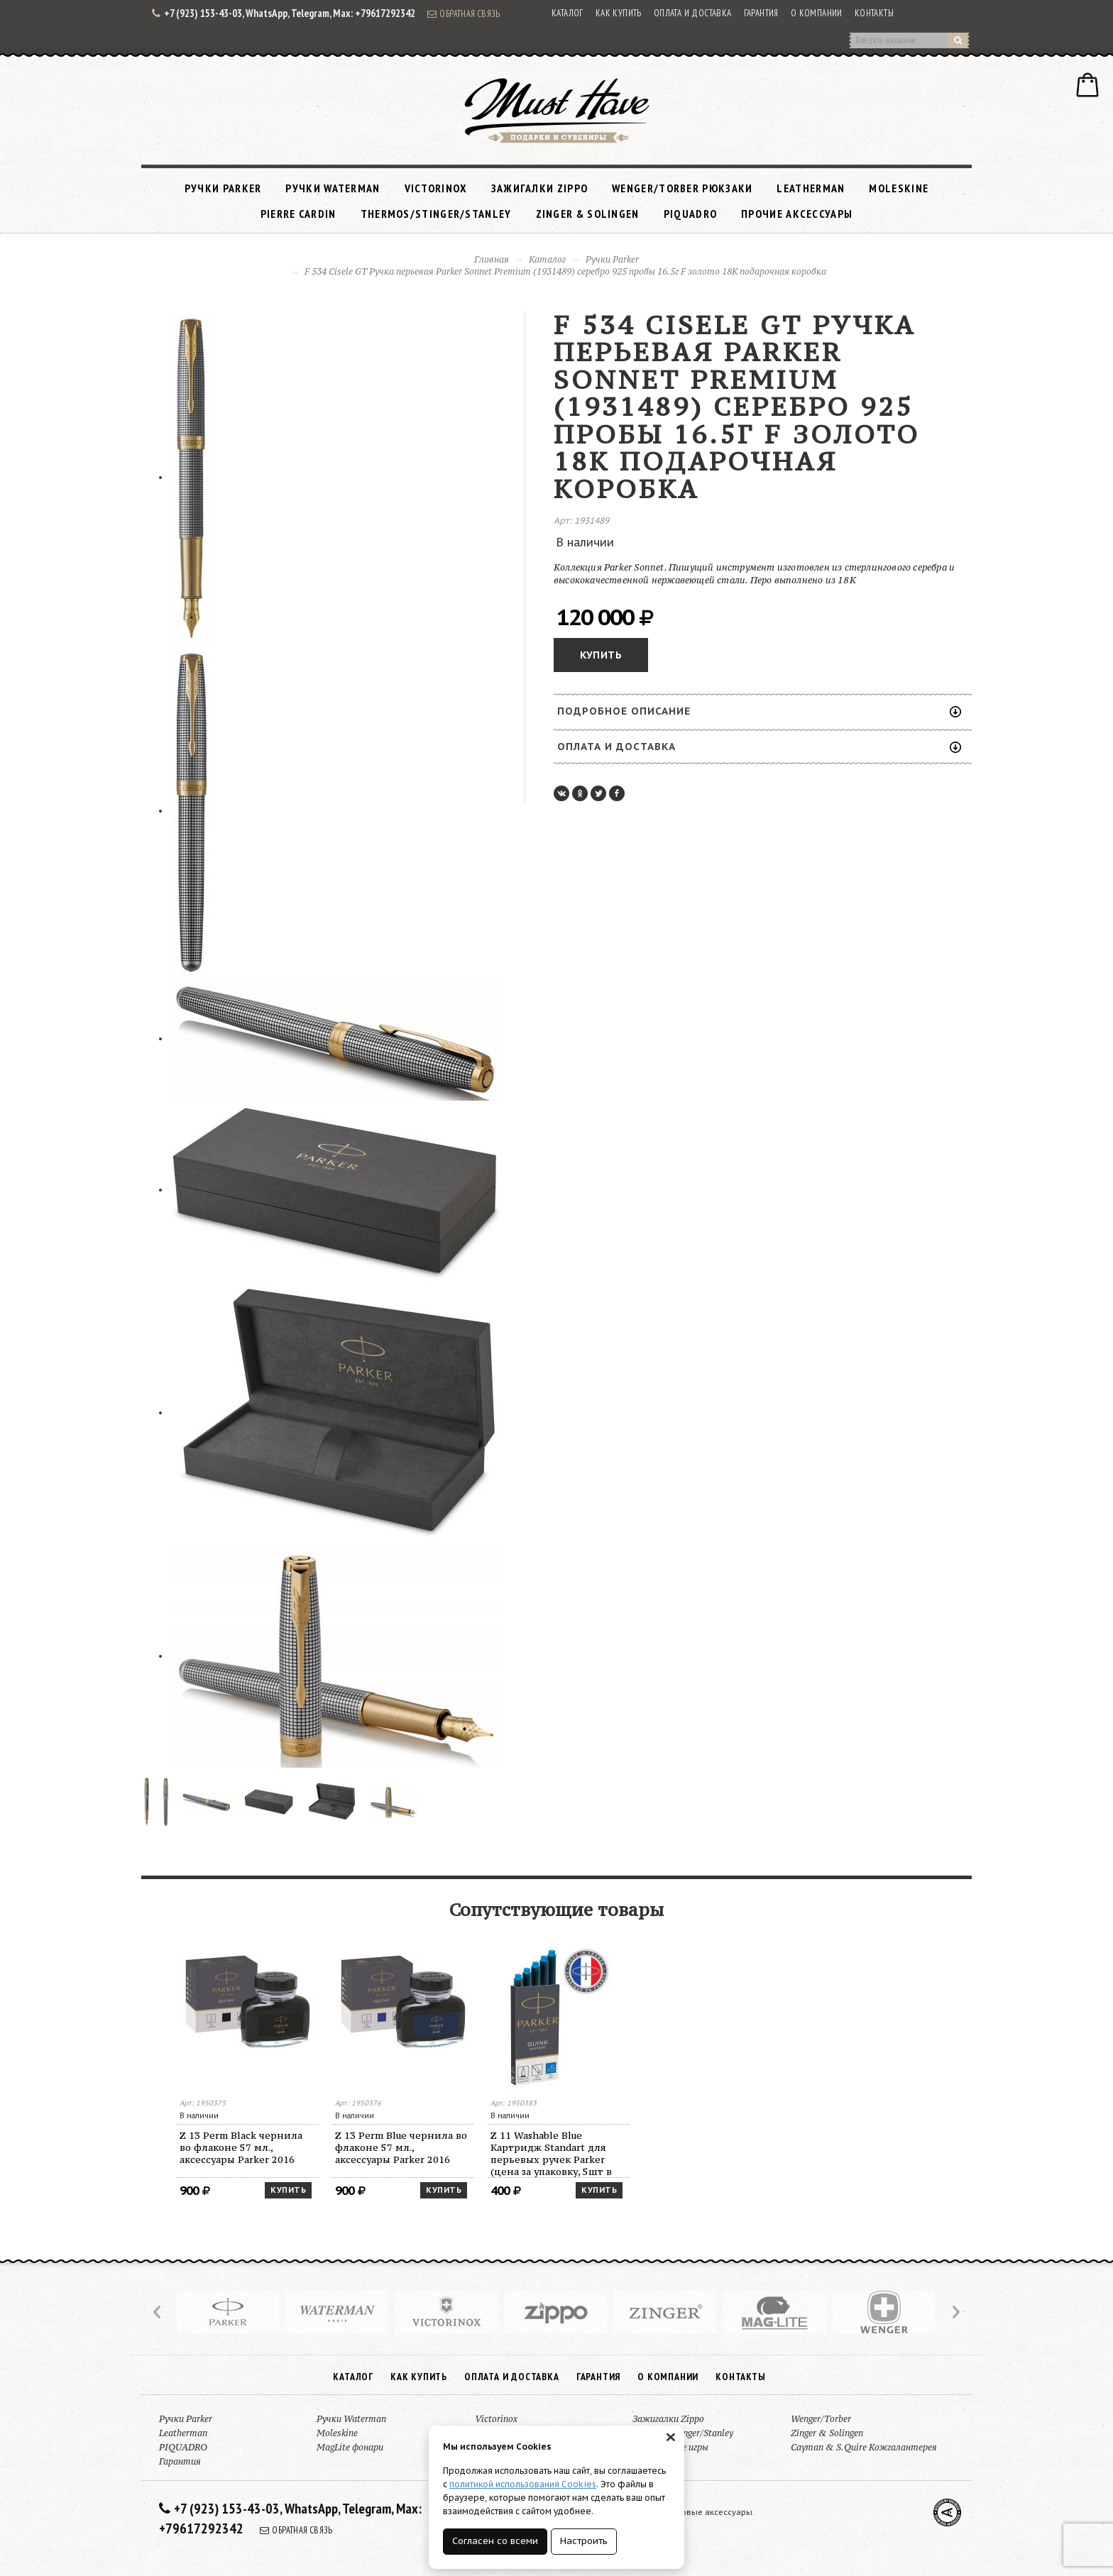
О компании (817, 13)
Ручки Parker (223, 188)
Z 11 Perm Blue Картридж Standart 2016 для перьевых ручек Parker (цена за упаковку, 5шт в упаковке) (398, 2153)
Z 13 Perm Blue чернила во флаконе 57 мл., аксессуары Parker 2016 (712, 2147)
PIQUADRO (690, 214)
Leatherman (811, 188)
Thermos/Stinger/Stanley (436, 214)
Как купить (619, 13)
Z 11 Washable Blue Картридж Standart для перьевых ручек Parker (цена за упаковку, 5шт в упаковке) (862, 2153)
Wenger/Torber (821, 2418)
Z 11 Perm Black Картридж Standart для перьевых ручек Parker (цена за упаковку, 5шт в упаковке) (245, 2153)
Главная (491, 259)
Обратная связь (463, 13)
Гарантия (761, 13)
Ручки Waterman (332, 188)
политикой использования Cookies (522, 2484)
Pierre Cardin (298, 214)
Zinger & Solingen (588, 214)
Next (954, 2312)
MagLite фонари (350, 2447)
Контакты (874, 13)
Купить (601, 655)
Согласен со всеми (495, 2541)
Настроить (584, 2541)
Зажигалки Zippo (539, 188)
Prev (158, 2312)
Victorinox (436, 188)
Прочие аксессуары (796, 214)
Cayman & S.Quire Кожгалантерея (864, 2447)
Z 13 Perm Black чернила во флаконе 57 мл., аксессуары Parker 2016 (551, 2147)
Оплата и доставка (693, 13)
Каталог (567, 13)
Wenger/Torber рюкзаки (682, 188)
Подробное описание (759, 711)
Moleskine (898, 188)
